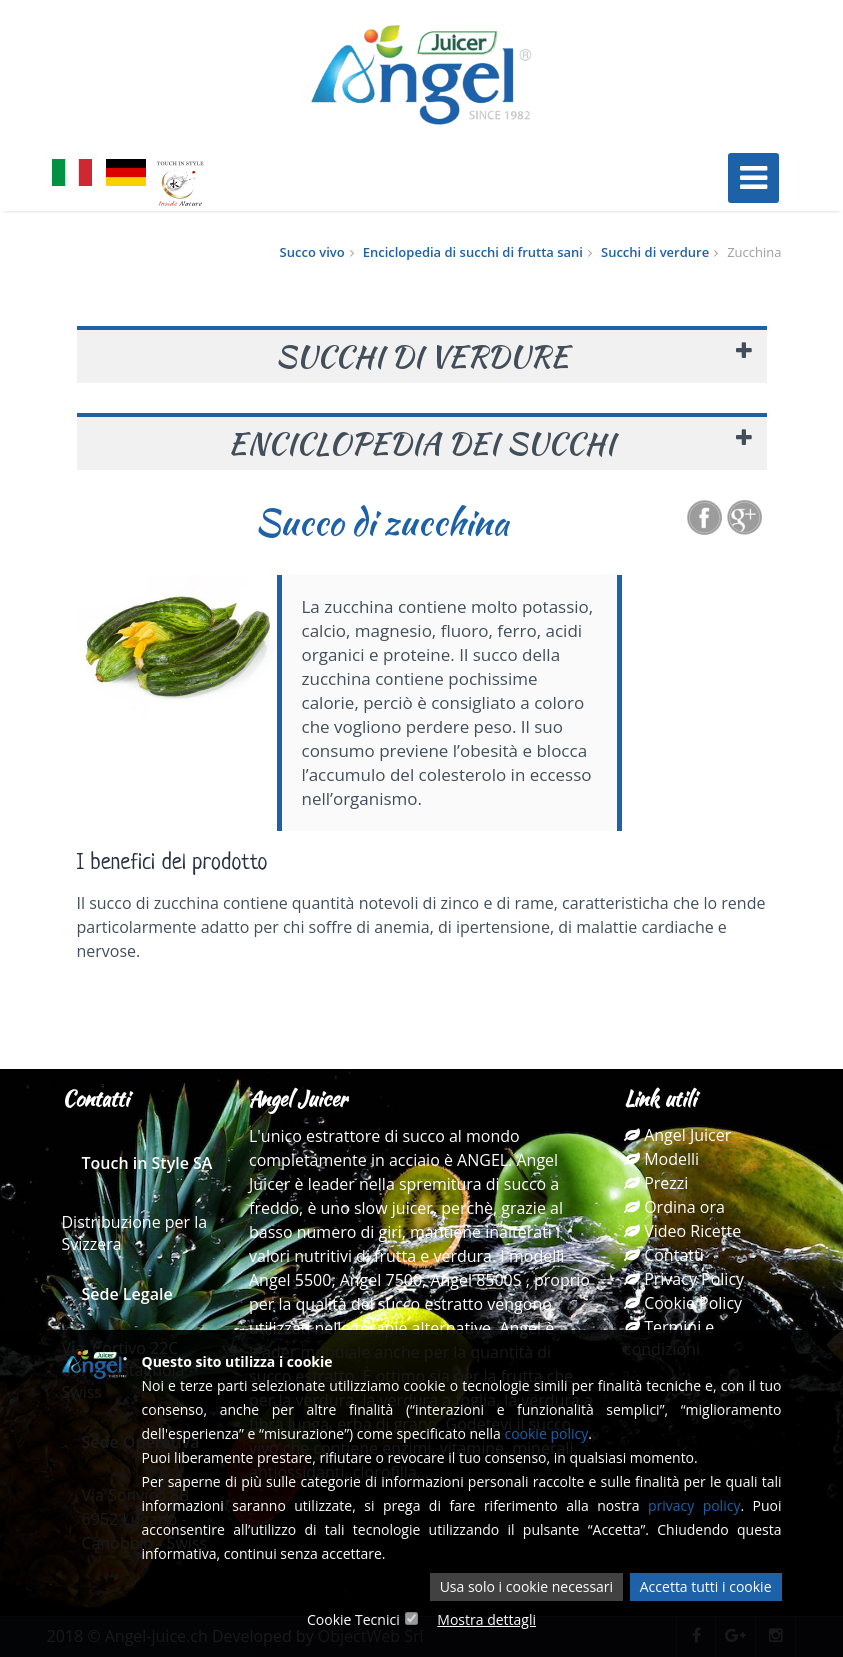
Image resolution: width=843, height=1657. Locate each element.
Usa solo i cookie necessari (526, 1586)
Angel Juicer (677, 1135)
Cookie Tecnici (353, 1619)
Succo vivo (312, 252)
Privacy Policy (684, 1279)
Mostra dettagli (486, 1619)
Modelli (661, 1159)
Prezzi (656, 1183)
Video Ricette (682, 1231)
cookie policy (546, 1433)
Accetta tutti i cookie (706, 1586)
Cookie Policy (683, 1303)
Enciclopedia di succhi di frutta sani (473, 252)
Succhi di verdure (655, 252)
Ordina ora (674, 1207)
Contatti (664, 1255)
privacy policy (694, 1505)
